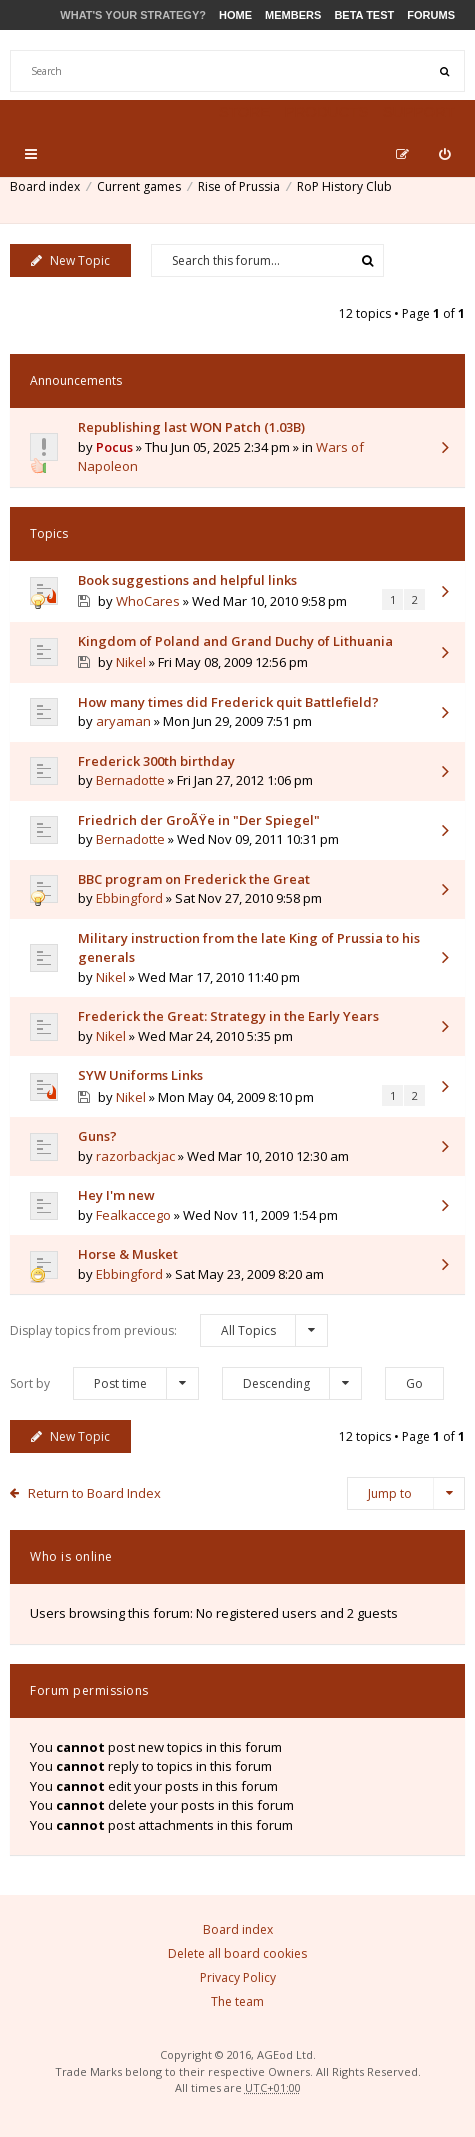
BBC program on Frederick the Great (194, 879)
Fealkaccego (133, 1215)
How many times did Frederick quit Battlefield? (228, 702)
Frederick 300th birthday (156, 761)
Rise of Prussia (239, 186)
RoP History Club (344, 186)
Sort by (104, 1383)
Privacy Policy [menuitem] (238, 1977)
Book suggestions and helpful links (187, 580)
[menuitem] (444, 154)
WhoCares (148, 601)
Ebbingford (129, 898)
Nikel (131, 662)
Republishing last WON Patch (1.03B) (191, 427)
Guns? (97, 1136)
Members (293, 15)
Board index (45, 186)
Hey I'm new (116, 1195)
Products (326, 111)
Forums (431, 15)
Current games (139, 186)
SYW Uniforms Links (140, 1075)
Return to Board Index (94, 1493)
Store (244, 111)
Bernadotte (130, 780)
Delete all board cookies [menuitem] (237, 1953)
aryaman (123, 721)
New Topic (70, 260)
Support (419, 111)
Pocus (114, 447)
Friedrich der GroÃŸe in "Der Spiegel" (199, 820)
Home (235, 15)
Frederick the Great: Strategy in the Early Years (228, 1016)
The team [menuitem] (237, 2001)
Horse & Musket (128, 1254)
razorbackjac (135, 1156)
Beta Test (364, 15)
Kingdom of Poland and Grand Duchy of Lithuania (235, 641)
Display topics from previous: (169, 1330)
